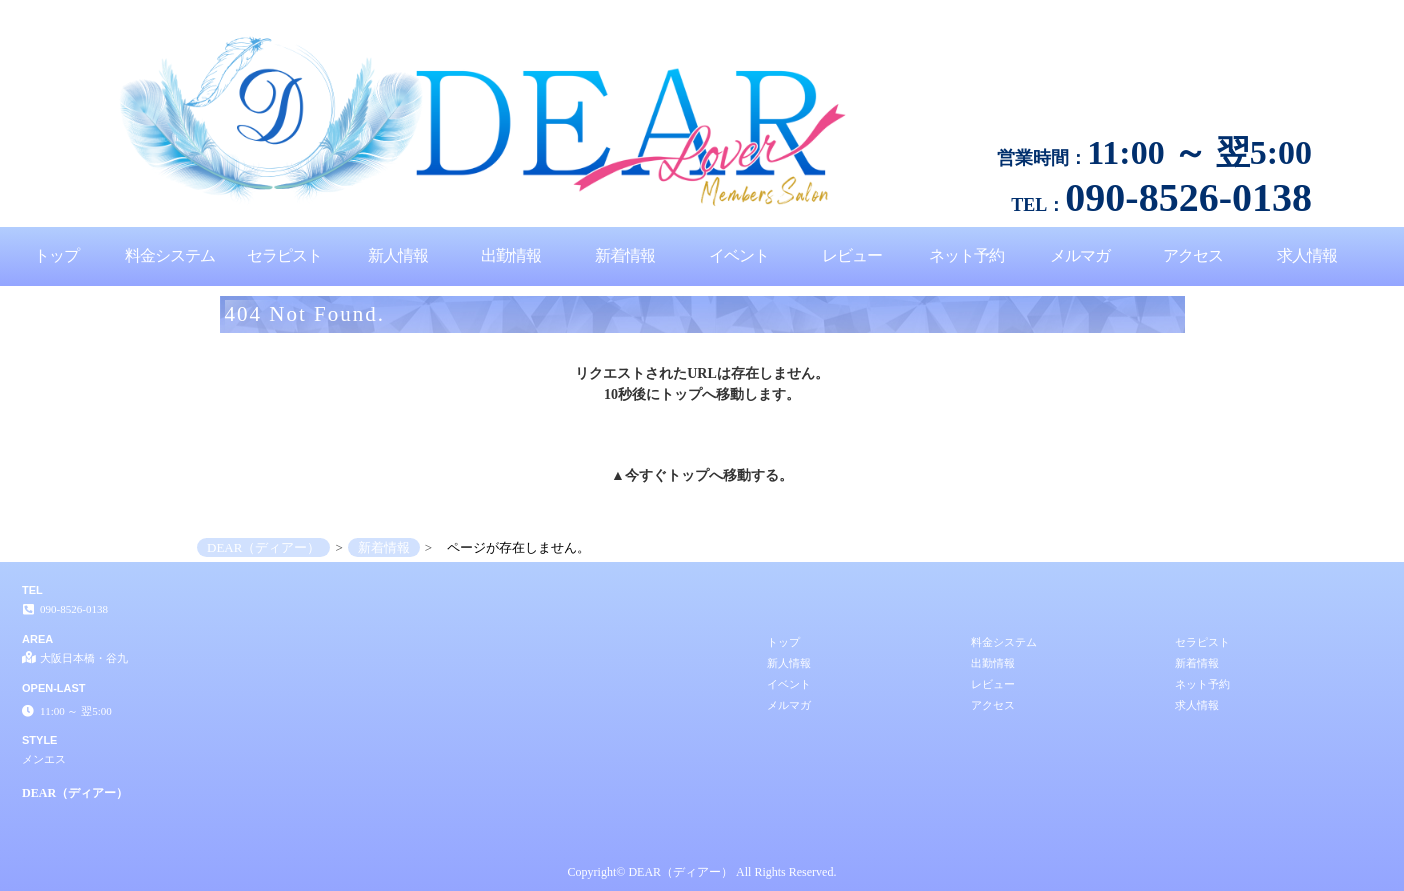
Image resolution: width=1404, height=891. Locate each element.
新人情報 (398, 255)
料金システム (170, 255)
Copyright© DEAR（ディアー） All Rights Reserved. (702, 872)
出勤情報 (511, 255)
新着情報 (625, 255)
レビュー (852, 255)
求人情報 (1307, 255)
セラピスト (284, 255)
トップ (56, 255)
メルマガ (1080, 255)
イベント (739, 255)
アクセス (1193, 255)
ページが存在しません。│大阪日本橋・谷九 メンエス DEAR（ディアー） (1206, 8)
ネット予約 (966, 255)
